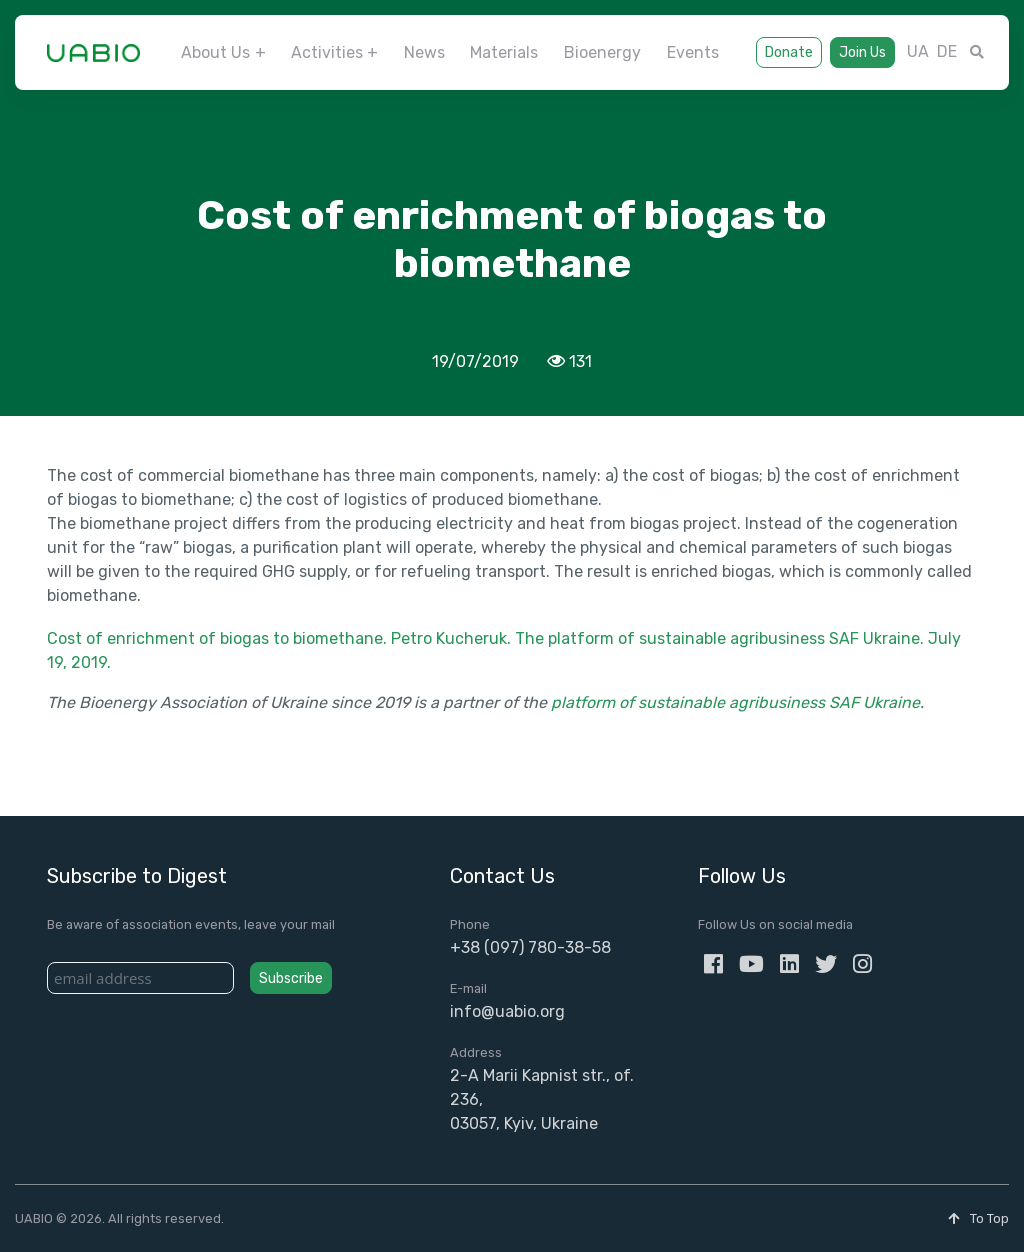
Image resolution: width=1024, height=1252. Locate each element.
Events (693, 52)
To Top (978, 1218)
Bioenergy (602, 52)
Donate (789, 52)
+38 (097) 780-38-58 (530, 947)
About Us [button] (215, 52)
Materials (504, 52)
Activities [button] (327, 52)
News (424, 52)
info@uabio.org (507, 1011)
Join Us (862, 52)
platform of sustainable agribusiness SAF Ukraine (735, 702)
